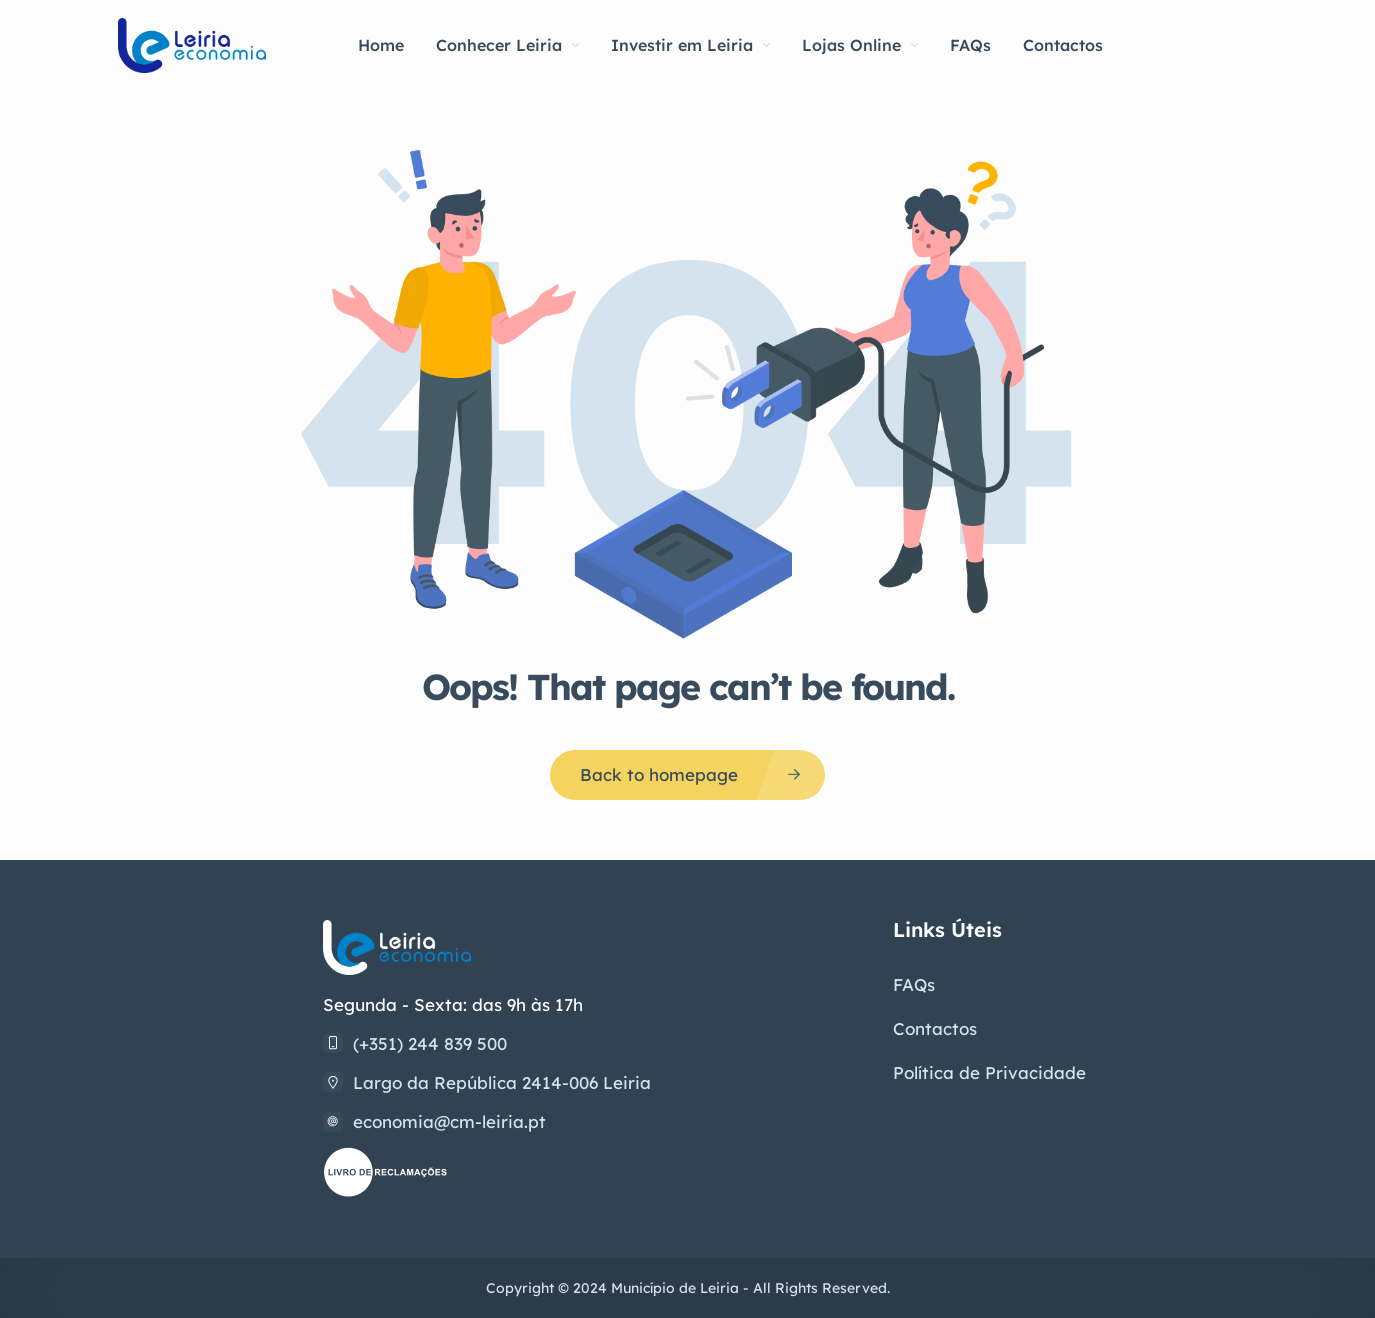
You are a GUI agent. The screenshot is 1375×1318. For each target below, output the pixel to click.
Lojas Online (860, 45)
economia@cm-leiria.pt (449, 1121)
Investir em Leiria (690, 45)
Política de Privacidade (989, 1072)
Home (381, 45)
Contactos (1063, 45)
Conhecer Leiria (507, 45)
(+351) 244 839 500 (430, 1043)
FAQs (970, 45)
